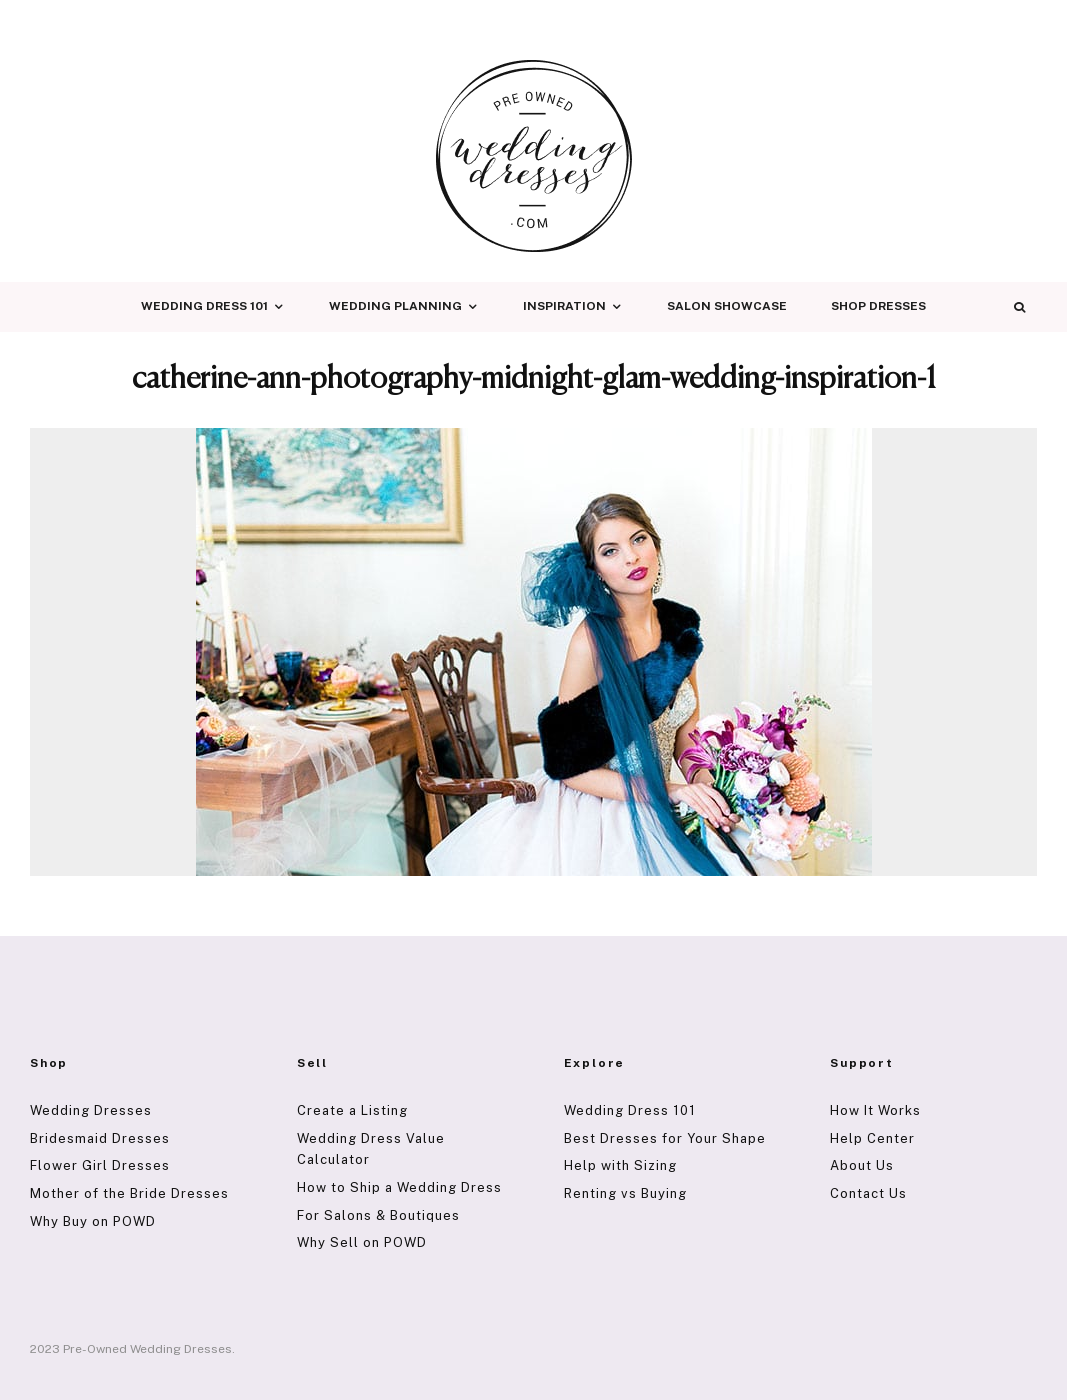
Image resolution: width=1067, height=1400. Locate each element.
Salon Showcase (727, 306)
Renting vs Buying (625, 1193)
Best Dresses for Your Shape (665, 1138)
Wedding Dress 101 (204, 306)
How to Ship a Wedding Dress (399, 1187)
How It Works (875, 1110)
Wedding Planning (395, 306)
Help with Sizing (620, 1165)
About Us (862, 1165)
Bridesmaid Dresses (100, 1138)
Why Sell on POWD (362, 1242)
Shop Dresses (878, 306)
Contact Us (868, 1193)
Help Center (872, 1138)
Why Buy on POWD (93, 1221)
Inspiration (564, 306)
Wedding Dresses (91, 1110)
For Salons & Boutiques (378, 1215)
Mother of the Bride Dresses (129, 1193)
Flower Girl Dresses (100, 1165)
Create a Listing (352, 1110)
